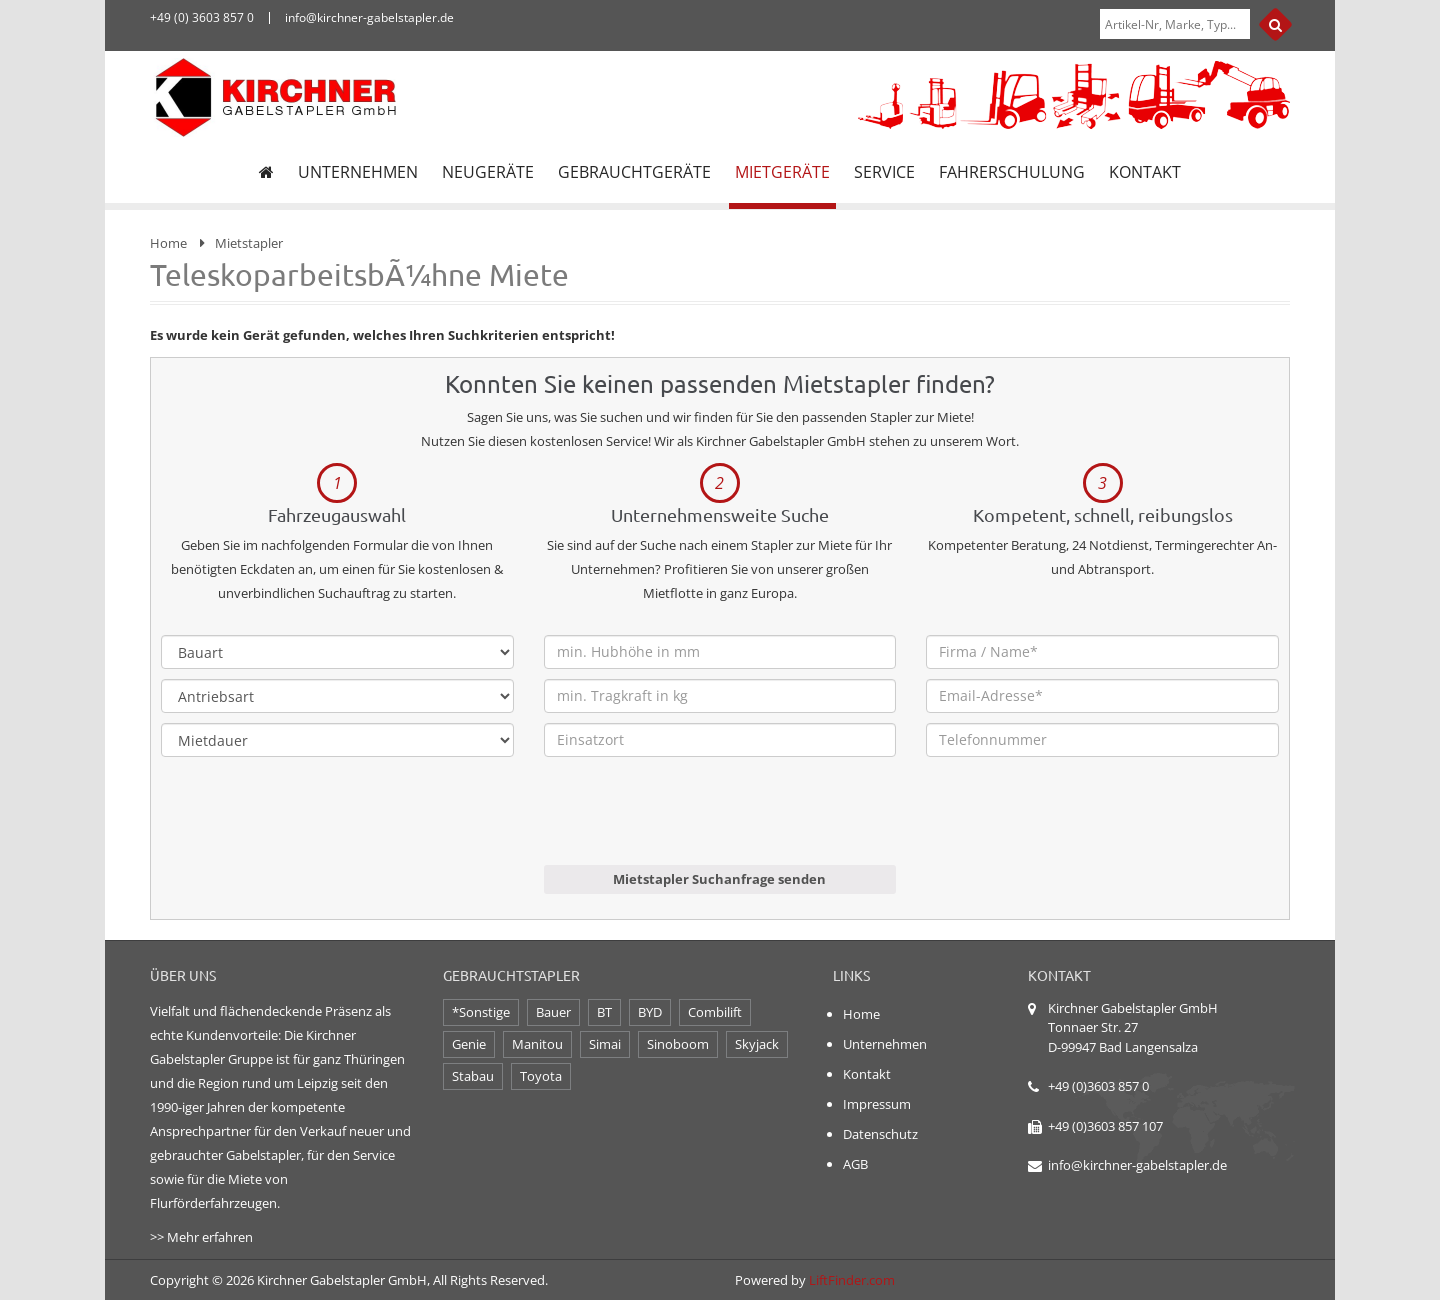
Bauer (553, 1012)
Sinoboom (678, 1044)
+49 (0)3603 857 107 (1105, 1126)
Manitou (537, 1044)
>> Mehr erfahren (201, 1237)
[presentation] (696, 826)
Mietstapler (249, 243)
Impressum (877, 1104)
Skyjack (757, 1044)
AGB (855, 1164)
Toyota (541, 1076)
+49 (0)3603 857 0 (1098, 1086)
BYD (650, 1012)
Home (168, 243)
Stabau (473, 1076)
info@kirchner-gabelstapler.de (1137, 1165)
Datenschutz (880, 1134)
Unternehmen (885, 1044)
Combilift (715, 1012)
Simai (605, 1044)
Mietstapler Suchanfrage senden (719, 879)
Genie (469, 1044)
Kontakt (867, 1074)
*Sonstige (481, 1012)
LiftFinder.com (852, 1280)
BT (604, 1012)
